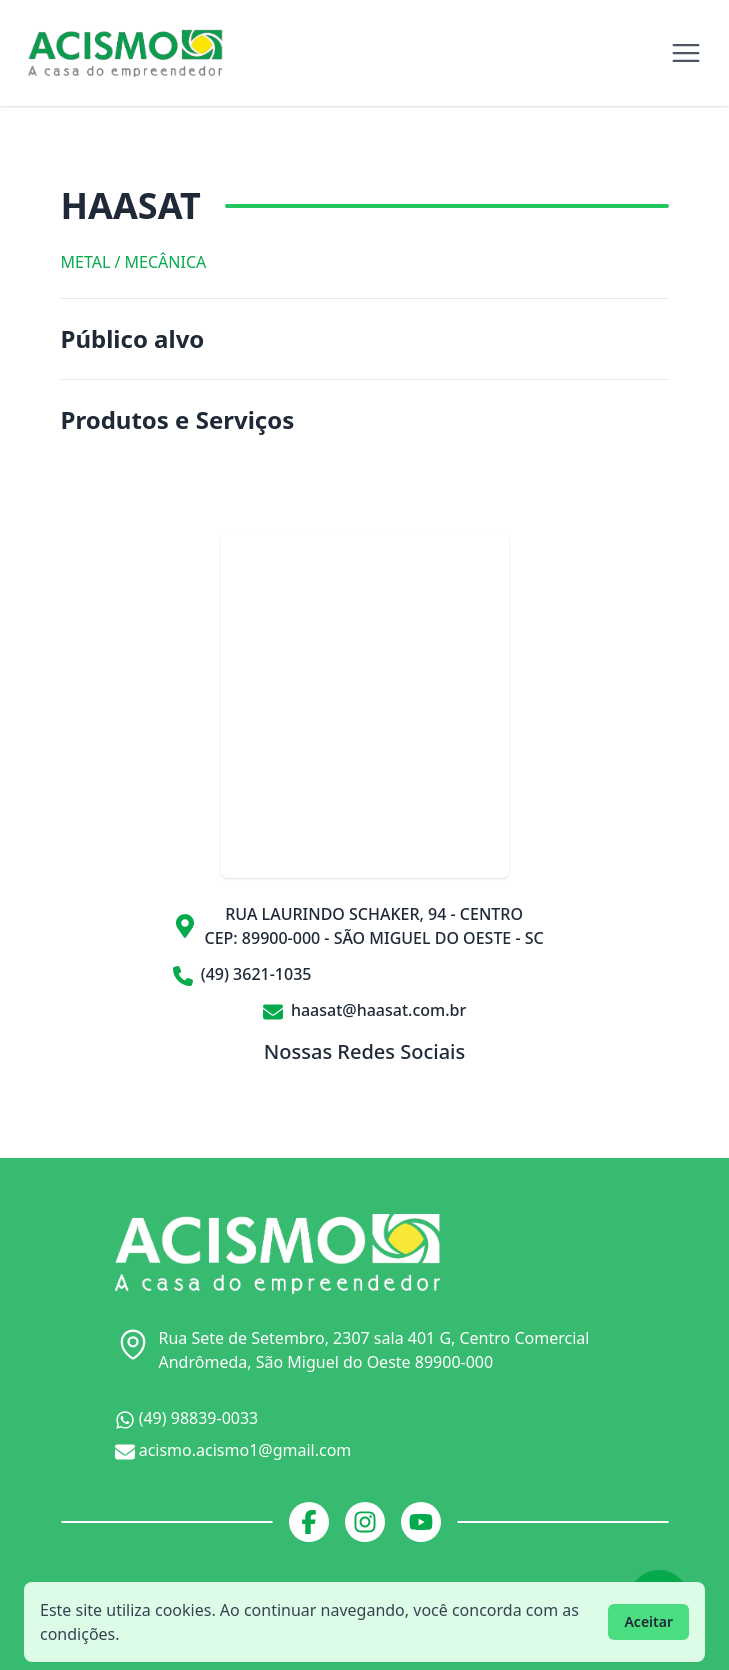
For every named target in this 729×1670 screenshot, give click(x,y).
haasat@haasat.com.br (365, 1010)
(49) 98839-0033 (187, 1418)
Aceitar (648, 1621)
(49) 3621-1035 (242, 974)
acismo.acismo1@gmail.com (233, 1450)
